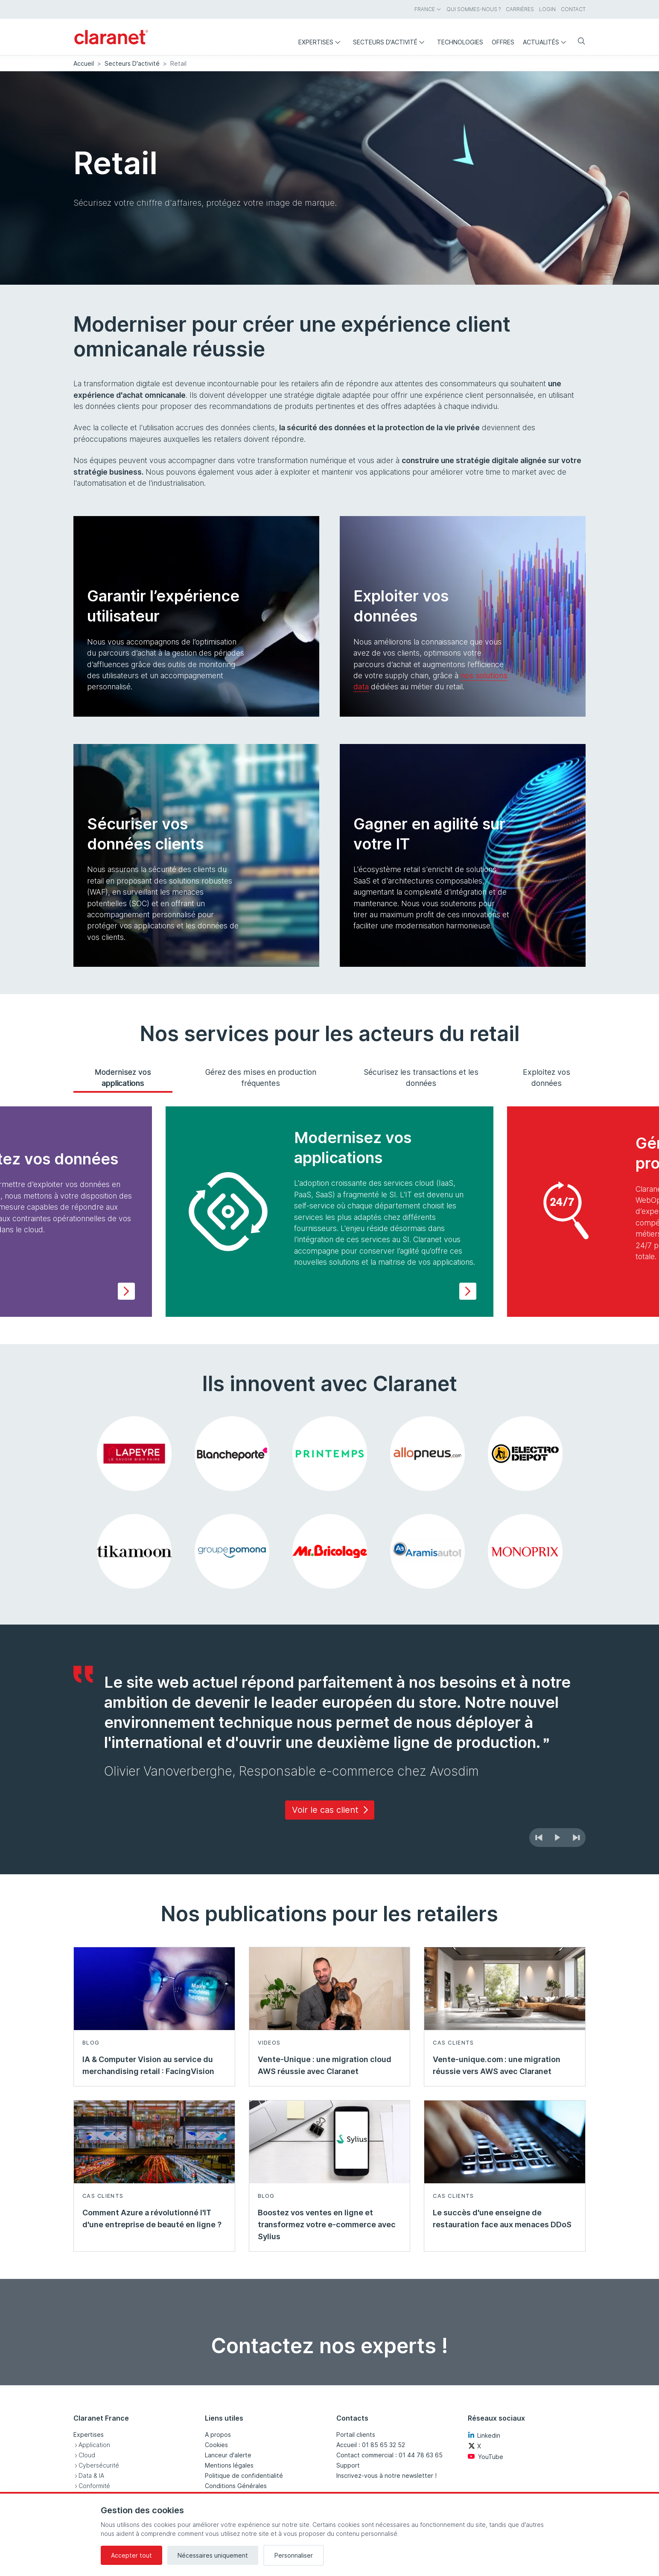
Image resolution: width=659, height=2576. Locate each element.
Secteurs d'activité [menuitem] (391, 42)
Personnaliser (293, 2555)
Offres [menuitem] (503, 42)
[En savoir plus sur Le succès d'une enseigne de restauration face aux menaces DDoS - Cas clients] (505, 2176)
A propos (218, 2434)
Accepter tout (131, 2555)
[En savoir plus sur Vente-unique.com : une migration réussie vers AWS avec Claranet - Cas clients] (505, 2016)
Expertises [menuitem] (321, 42)
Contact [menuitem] (573, 9)
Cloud (87, 2455)
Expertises (88, 2434)
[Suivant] (576, 1837)
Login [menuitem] (547, 9)
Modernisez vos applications (123, 1078)
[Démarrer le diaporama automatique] (557, 1837)
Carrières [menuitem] (520, 9)
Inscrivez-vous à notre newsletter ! (386, 2475)
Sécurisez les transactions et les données (421, 1078)
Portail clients (355, 2434)
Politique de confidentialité (244, 2475)
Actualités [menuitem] (546, 42)
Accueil (83, 63)
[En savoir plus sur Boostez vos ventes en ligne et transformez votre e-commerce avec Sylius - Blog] (330, 2176)
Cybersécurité (99, 2465)
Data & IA (91, 2475)
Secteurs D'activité (132, 63)
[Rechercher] (578, 42)
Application (94, 2444)
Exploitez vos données (546, 1078)
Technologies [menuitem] (460, 42)
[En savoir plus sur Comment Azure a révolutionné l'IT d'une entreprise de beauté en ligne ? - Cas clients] (154, 2176)
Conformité (94, 2485)
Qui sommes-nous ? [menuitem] (473, 9)
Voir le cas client (331, 1810)
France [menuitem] (427, 9)
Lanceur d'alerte (228, 2455)
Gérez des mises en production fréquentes (260, 1078)
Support (348, 2465)
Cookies (216, 2444)
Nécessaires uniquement (213, 2555)
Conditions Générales (236, 2485)
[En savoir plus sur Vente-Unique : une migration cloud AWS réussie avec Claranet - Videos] (330, 2016)
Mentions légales (229, 2465)
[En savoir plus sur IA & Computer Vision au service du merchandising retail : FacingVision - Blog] (154, 2016)
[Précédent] (538, 1837)
